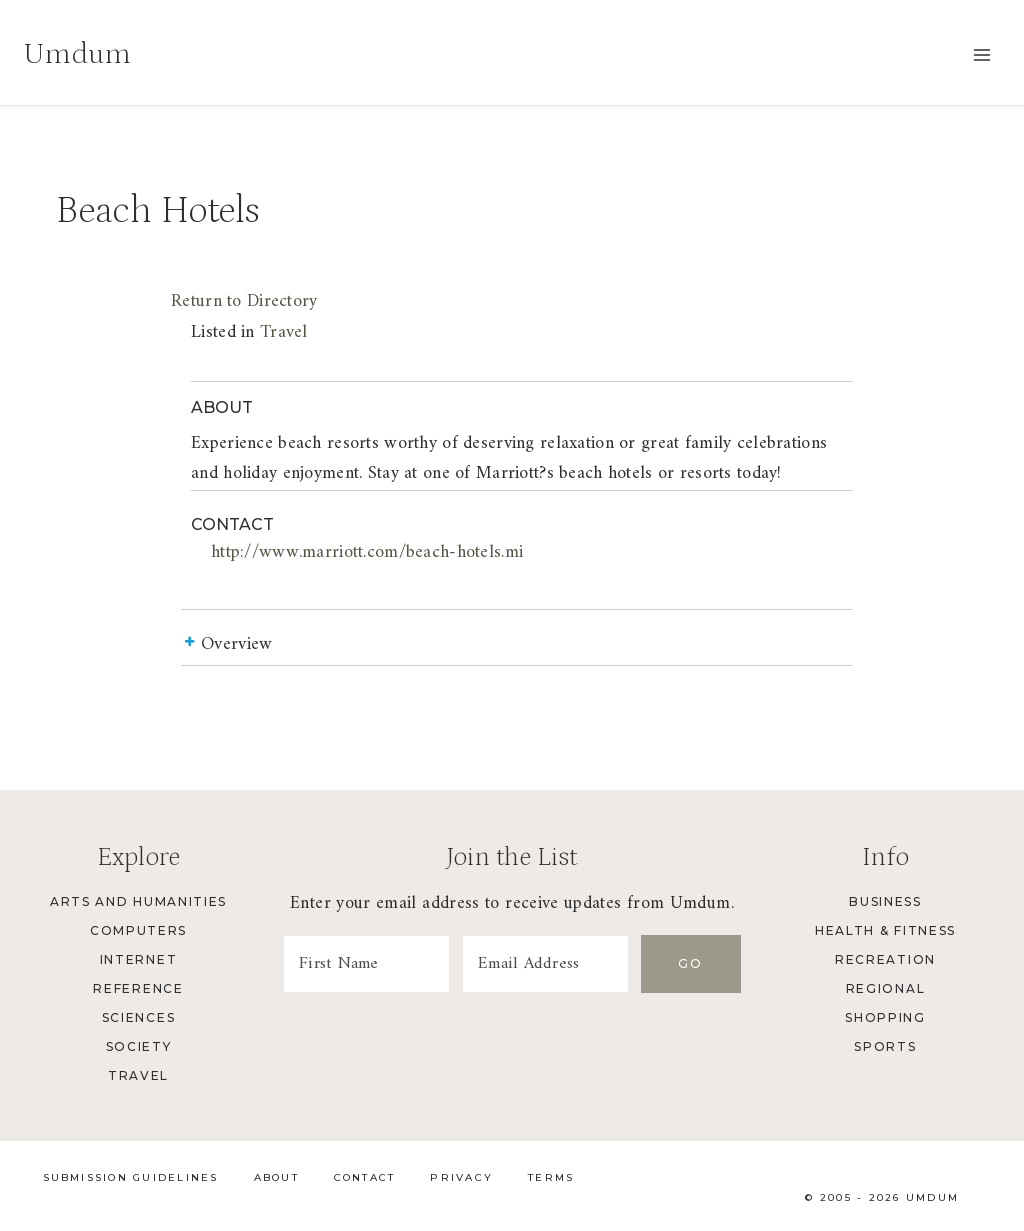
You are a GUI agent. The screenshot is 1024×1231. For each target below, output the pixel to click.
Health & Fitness (885, 930)
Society (139, 1046)
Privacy (461, 1177)
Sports (885, 1046)
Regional (885, 988)
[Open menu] (981, 54)
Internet (138, 959)
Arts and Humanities (138, 901)
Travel (284, 332)
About (276, 1177)
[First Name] (366, 964)
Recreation (885, 959)
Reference (138, 988)
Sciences (138, 1017)
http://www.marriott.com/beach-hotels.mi (367, 552)
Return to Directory (244, 301)
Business (885, 901)
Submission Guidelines (131, 1177)
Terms (551, 1177)
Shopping (885, 1017)
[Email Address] (545, 964)
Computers (138, 930)
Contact (365, 1177)
